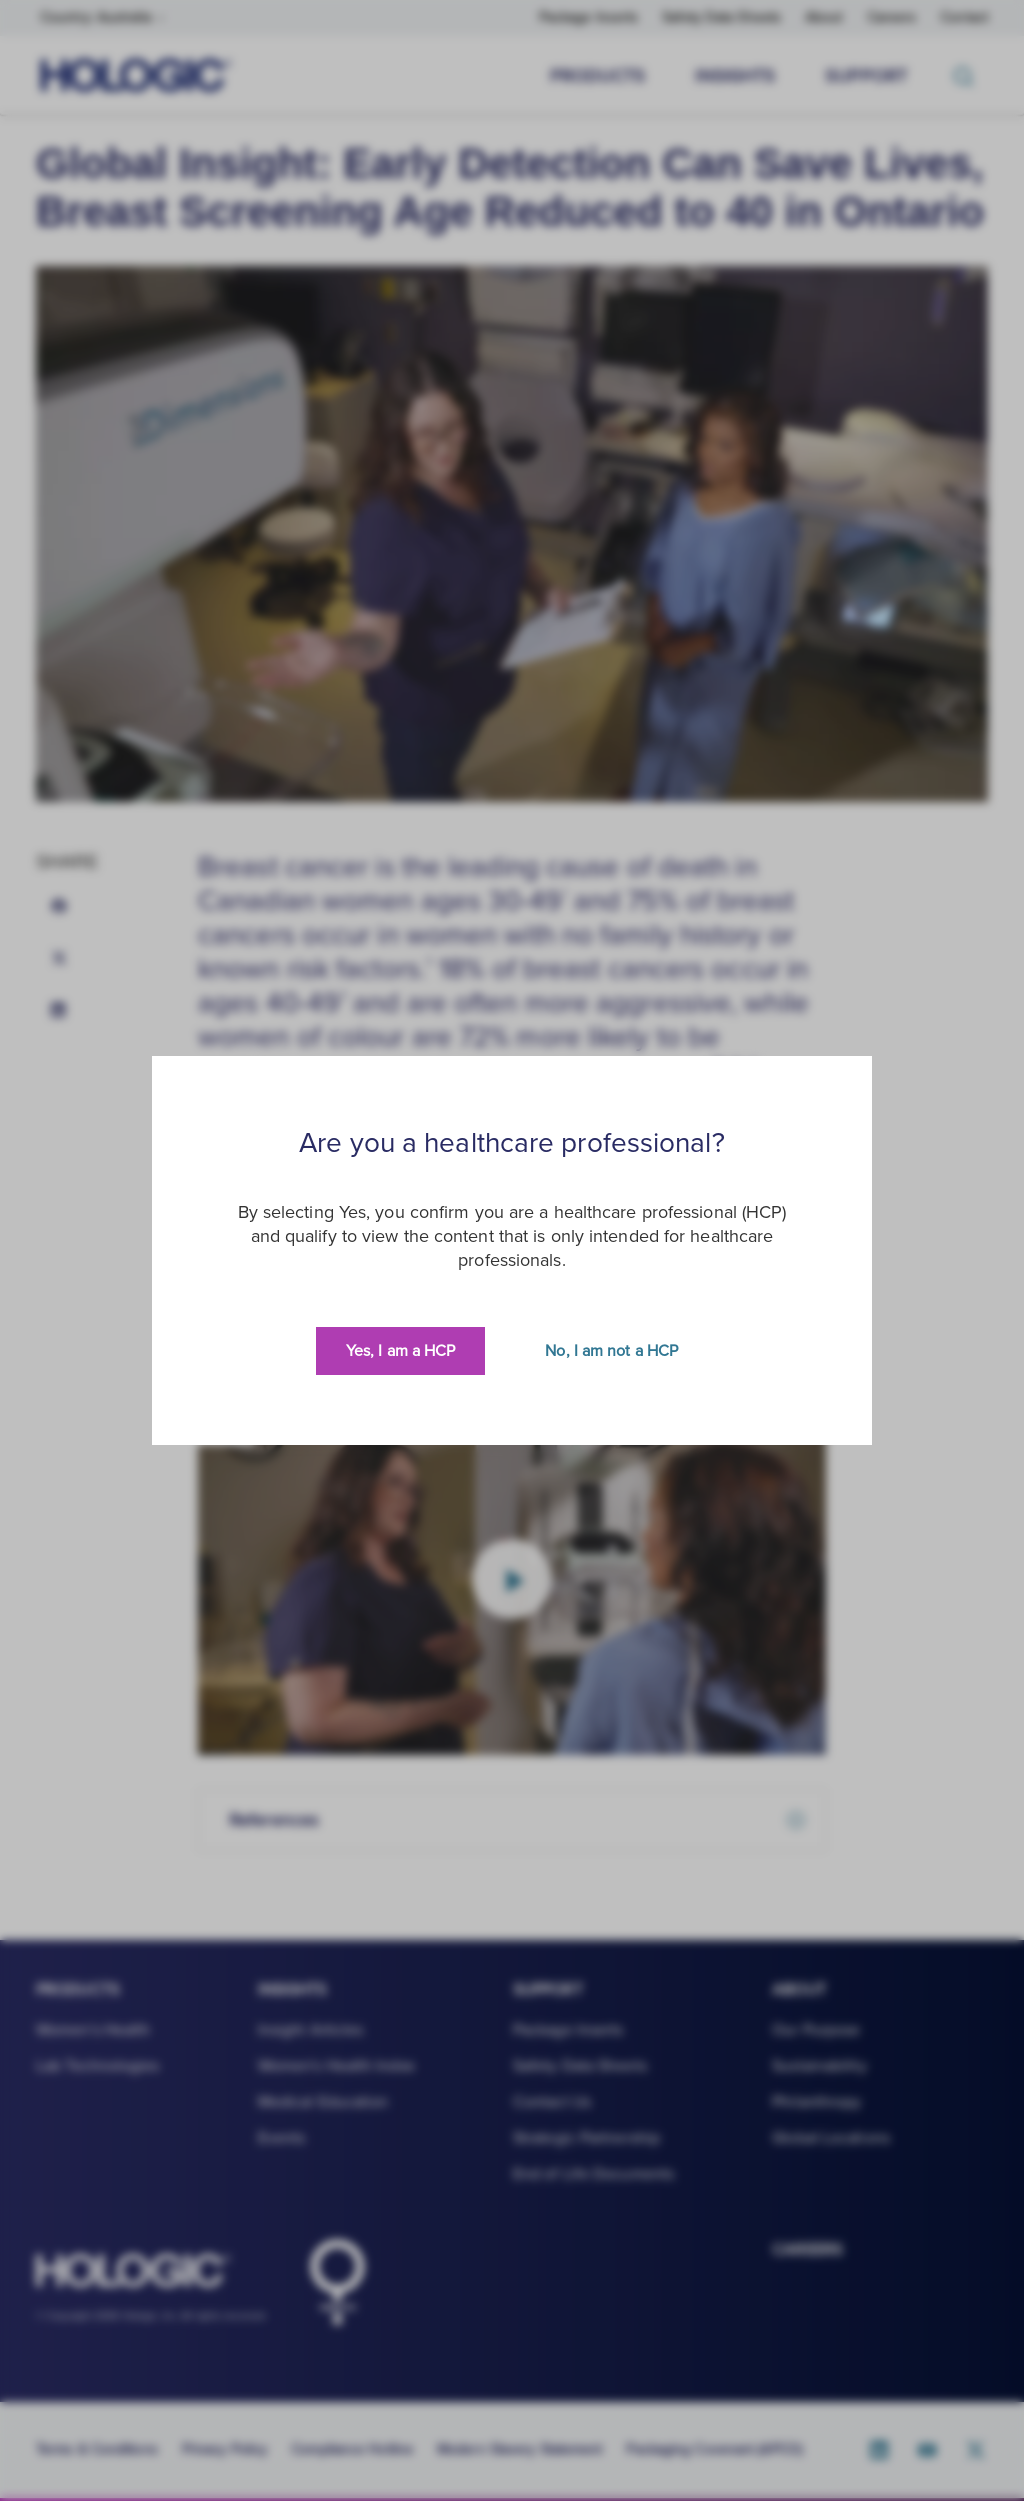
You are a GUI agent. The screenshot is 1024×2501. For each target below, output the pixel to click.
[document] (512, 1250)
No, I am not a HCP (611, 1351)
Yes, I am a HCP (401, 1351)
